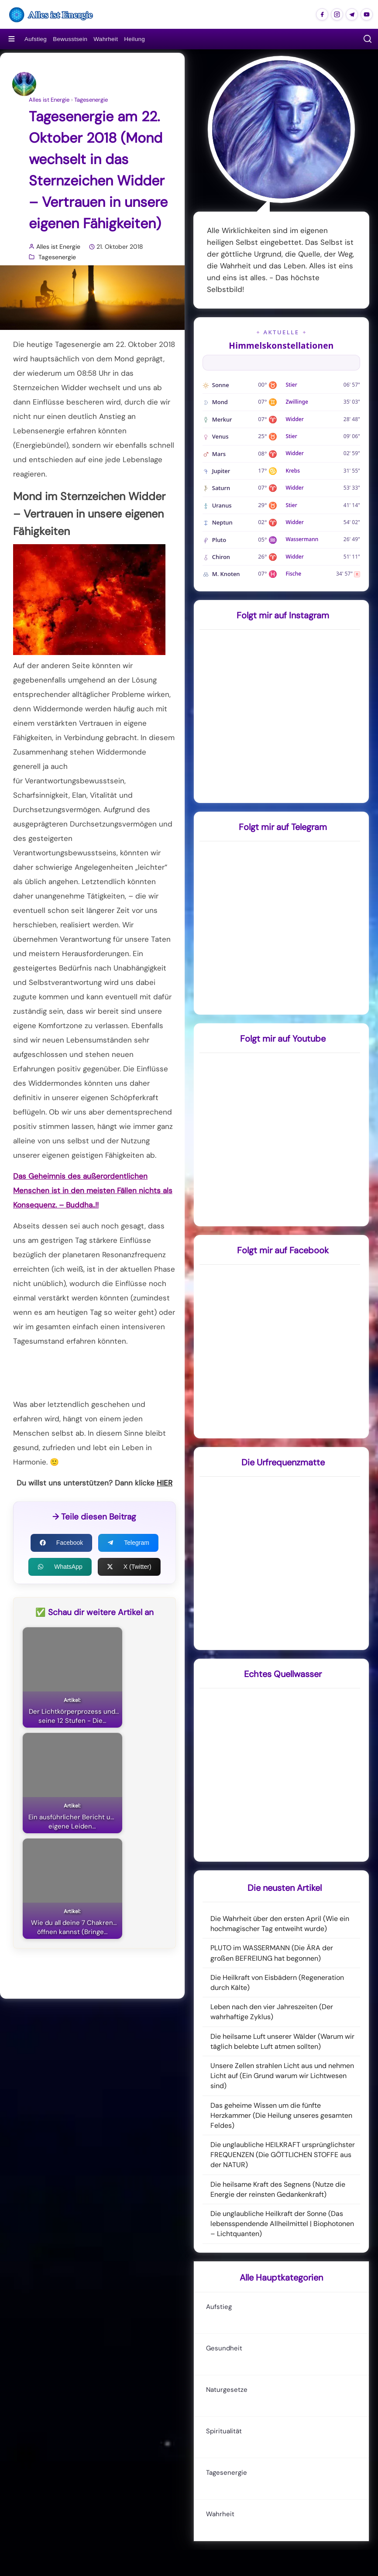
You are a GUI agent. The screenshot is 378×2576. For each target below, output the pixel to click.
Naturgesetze (226, 2390)
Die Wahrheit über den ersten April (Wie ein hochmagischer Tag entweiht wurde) (279, 1923)
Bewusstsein (70, 39)
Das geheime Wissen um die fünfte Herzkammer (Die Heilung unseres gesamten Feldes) (281, 2115)
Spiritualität (224, 2431)
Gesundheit (224, 2348)
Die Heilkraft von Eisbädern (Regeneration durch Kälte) (277, 1982)
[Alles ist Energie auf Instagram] (337, 14)
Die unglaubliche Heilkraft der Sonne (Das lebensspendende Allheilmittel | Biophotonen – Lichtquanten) (282, 2223)
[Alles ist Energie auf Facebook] (322, 14)
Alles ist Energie (49, 99)
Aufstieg (35, 39)
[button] (367, 39)
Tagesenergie (91, 99)
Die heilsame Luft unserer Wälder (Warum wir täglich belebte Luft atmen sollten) (282, 2041)
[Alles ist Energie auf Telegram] (352, 14)
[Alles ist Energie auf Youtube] (367, 14)
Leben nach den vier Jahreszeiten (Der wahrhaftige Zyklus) (271, 2011)
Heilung (134, 39)
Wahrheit (105, 39)
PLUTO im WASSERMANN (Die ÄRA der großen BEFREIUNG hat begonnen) (271, 1952)
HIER (164, 1483)
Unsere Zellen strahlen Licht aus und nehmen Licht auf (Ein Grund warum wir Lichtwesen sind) (282, 2075)
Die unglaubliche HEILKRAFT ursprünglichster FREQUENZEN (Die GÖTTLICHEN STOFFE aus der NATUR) (282, 2154)
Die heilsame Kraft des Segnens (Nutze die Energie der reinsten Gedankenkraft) (277, 2189)
